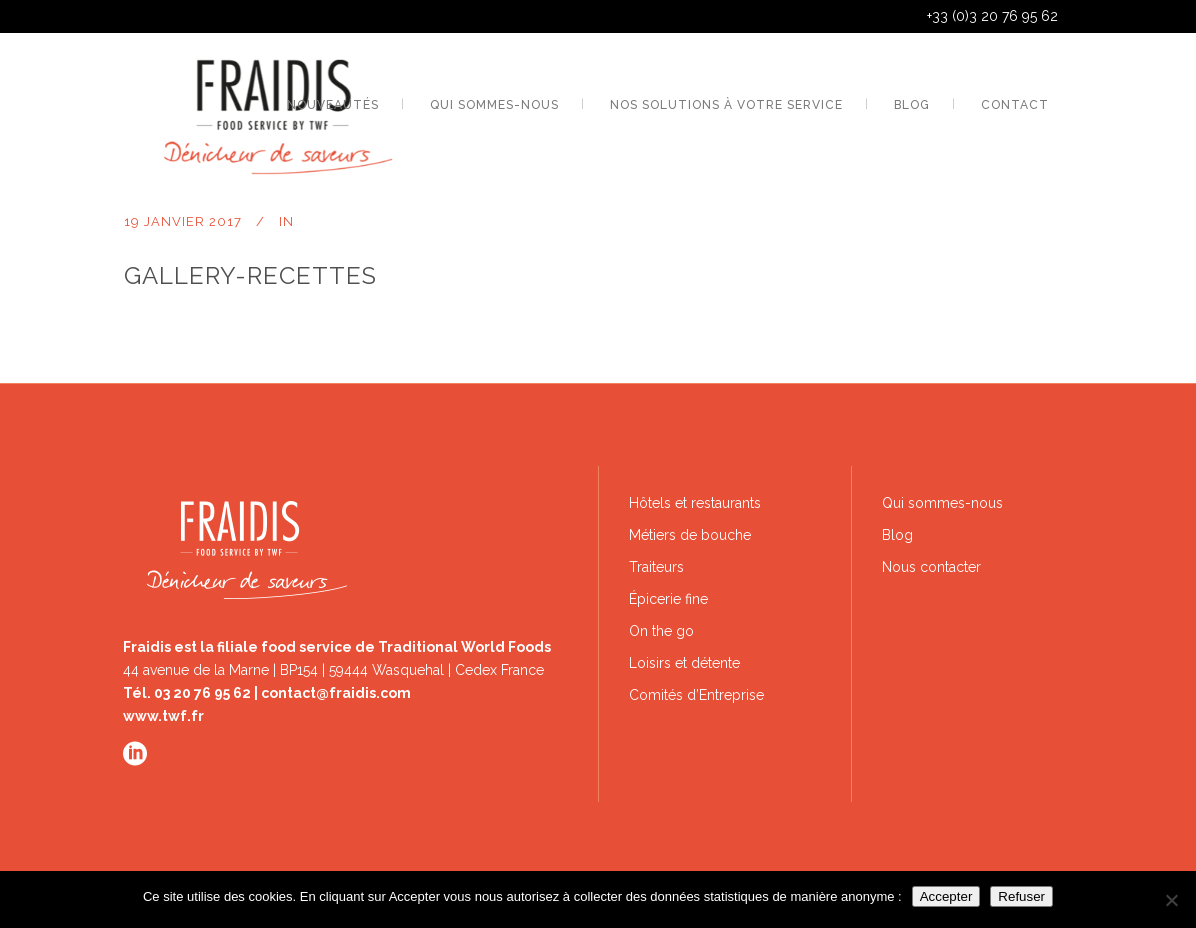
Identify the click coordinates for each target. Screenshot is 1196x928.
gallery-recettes (250, 275)
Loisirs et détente (684, 663)
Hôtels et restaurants (695, 503)
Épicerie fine (668, 599)
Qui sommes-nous (942, 503)
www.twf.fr (163, 716)
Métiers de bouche (690, 535)
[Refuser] (1171, 900)
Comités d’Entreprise (696, 695)
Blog (897, 535)
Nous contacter (931, 567)
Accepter (946, 896)
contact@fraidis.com (336, 693)
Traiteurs (656, 567)
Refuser (1021, 896)
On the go (661, 631)
